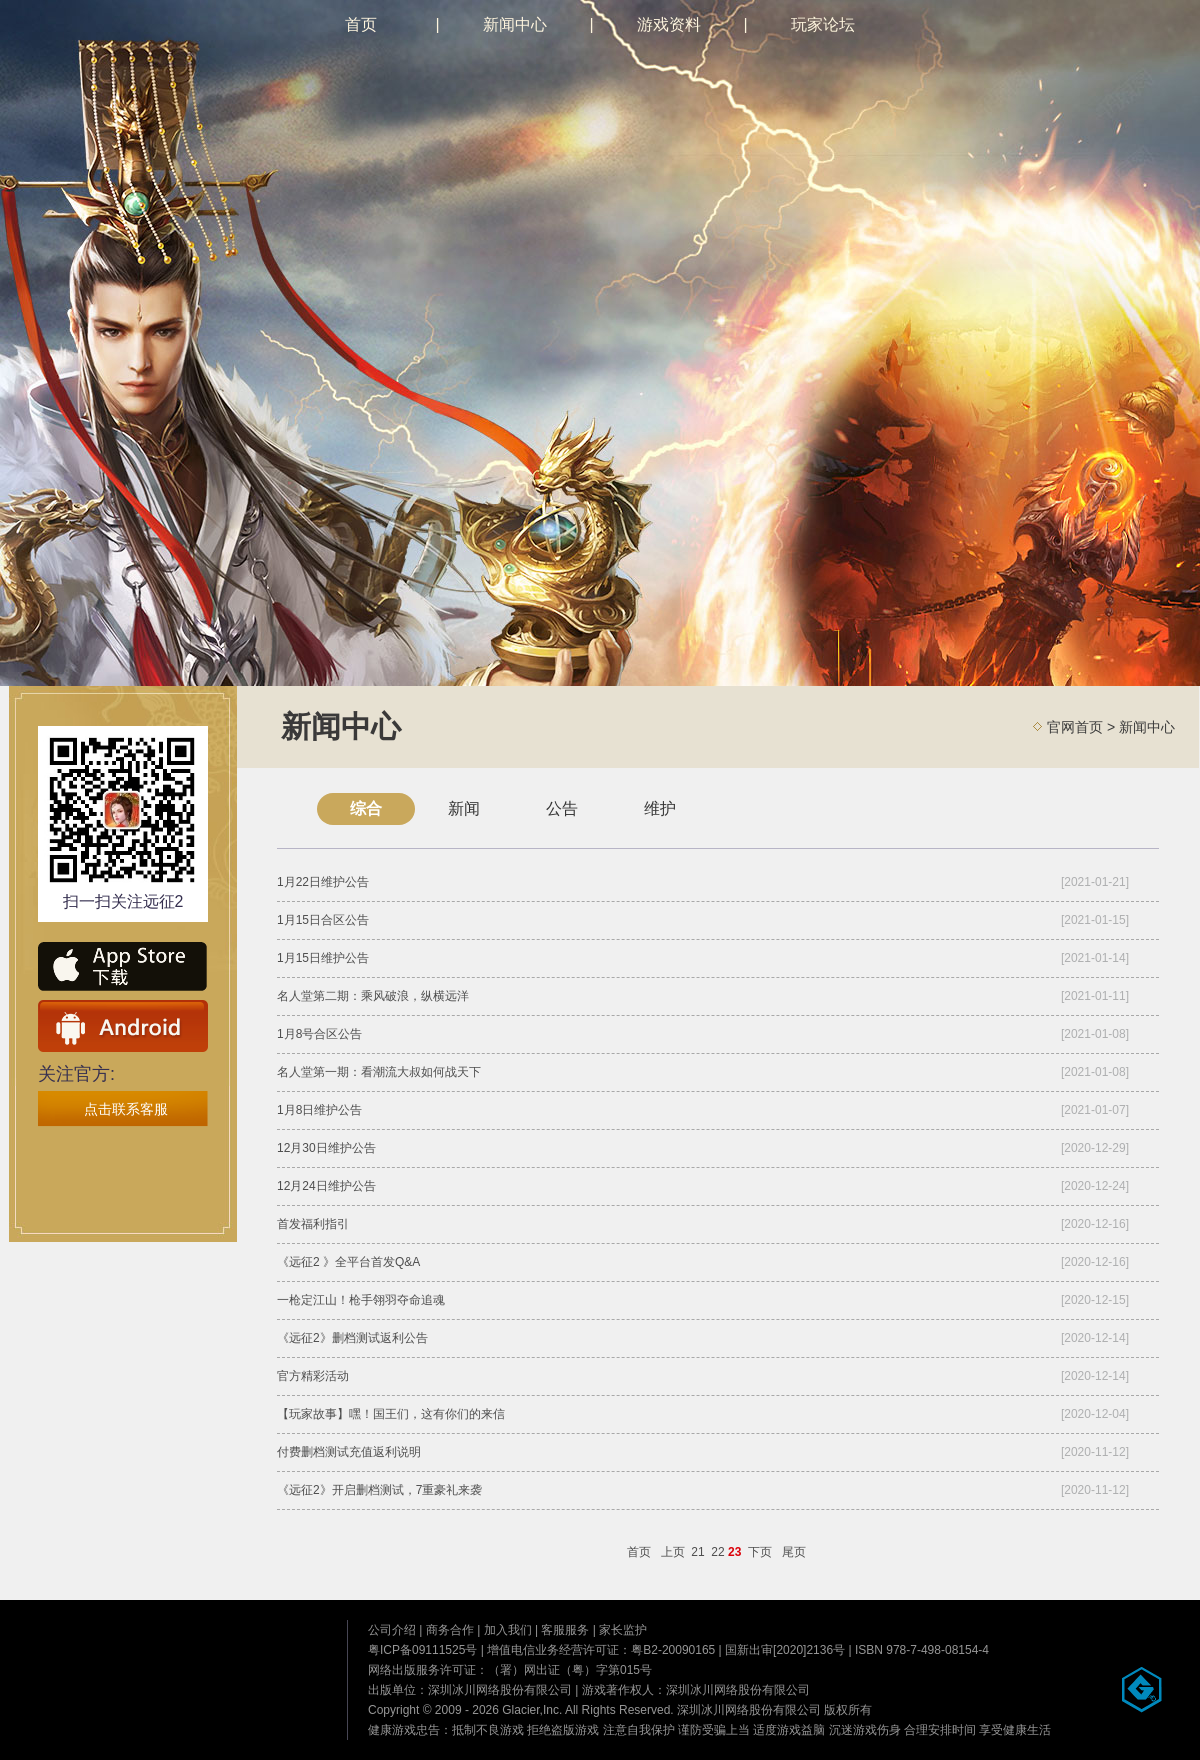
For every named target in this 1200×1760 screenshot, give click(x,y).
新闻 (464, 808)
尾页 (794, 1552)
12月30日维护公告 (326, 1148)
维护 (660, 808)
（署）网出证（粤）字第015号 (570, 1670)
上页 (673, 1552)
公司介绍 (392, 1630)
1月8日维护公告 (319, 1110)
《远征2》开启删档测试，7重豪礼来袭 (379, 1490)
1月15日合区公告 (323, 920)
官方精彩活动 (313, 1376)
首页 (361, 24)
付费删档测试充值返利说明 (349, 1452)
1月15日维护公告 (323, 958)
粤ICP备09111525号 (422, 1650)
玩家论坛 (823, 24)
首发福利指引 (313, 1224)
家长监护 (623, 1630)
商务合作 (450, 1630)
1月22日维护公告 (323, 882)
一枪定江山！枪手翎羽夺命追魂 (361, 1300)
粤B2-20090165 (673, 1650)
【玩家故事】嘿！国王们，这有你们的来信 (391, 1414)
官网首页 (1075, 727)
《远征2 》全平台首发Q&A (348, 1262)
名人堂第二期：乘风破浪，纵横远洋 (373, 996)
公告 (562, 808)
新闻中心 (515, 24)
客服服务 (565, 1630)
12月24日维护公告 (326, 1186)
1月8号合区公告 (319, 1034)
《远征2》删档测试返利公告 (352, 1338)
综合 (366, 808)
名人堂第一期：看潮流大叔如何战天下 (379, 1072)
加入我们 (508, 1630)
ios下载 (123, 968)
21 (697, 1552)
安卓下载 (123, 1026)
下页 (760, 1552)
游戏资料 (669, 24)
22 (717, 1552)
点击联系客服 (126, 1109)
